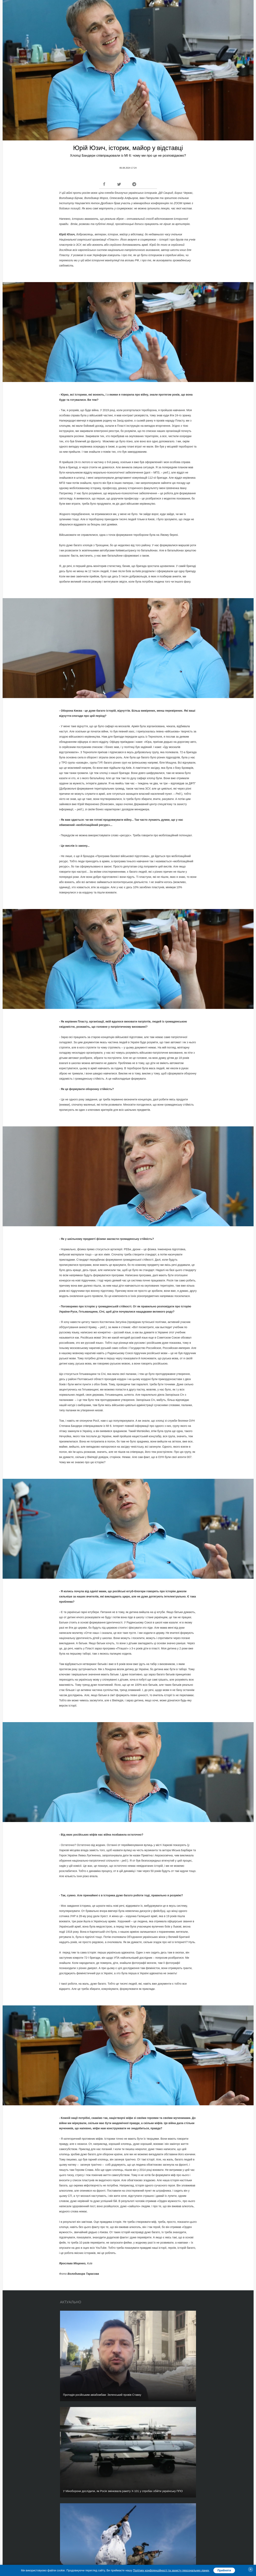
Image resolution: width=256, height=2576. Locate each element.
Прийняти (224, 2570)
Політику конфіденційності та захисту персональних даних (171, 2570)
